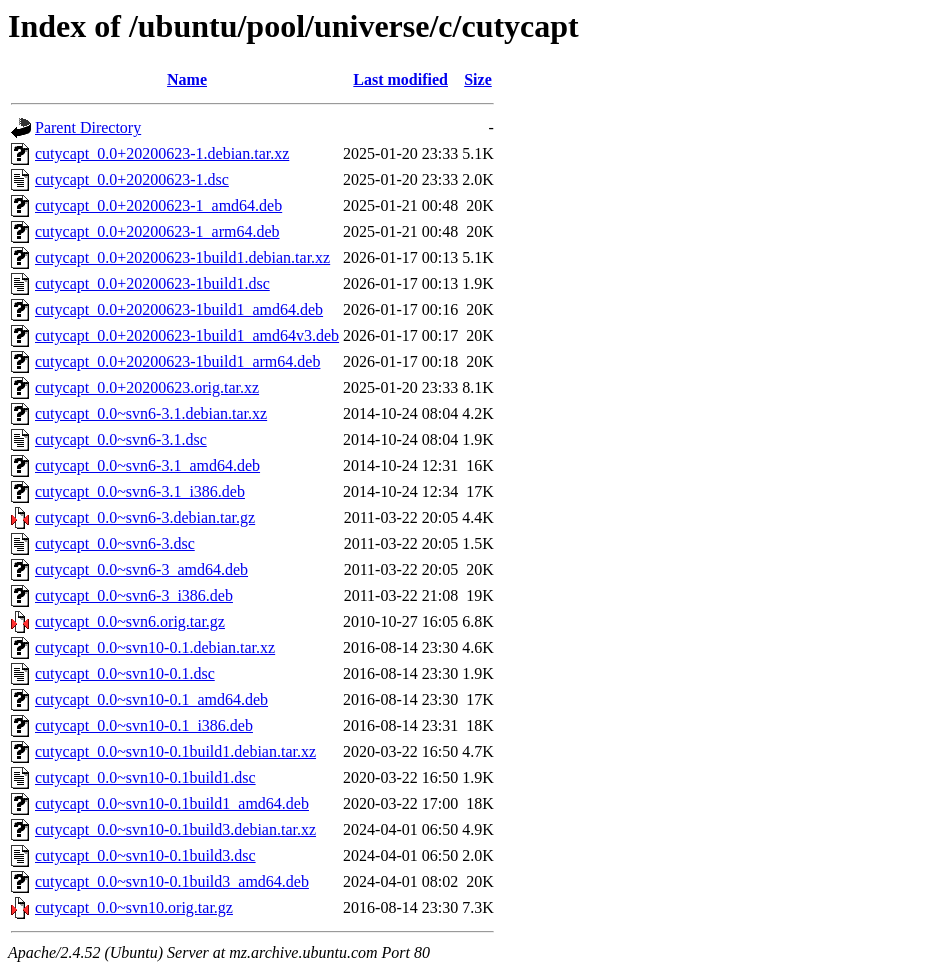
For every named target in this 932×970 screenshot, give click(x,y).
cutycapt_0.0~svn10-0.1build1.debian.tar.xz (175, 751)
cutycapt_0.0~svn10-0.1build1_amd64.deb (172, 803)
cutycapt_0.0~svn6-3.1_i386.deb (140, 491)
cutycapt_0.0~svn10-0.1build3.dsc (145, 855)
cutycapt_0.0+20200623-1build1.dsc (152, 283)
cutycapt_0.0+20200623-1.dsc (132, 179)
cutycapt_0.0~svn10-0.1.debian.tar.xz (155, 647)
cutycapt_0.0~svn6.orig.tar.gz (130, 621)
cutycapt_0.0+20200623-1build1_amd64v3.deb (187, 335)
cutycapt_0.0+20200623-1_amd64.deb (158, 205)
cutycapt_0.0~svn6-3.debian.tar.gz (145, 517)
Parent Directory (88, 127)
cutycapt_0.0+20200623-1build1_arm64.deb (177, 361)
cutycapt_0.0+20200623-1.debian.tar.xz (162, 153)
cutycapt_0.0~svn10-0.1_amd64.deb (151, 699)
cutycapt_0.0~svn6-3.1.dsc (121, 439)
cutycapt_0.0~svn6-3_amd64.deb (141, 569)
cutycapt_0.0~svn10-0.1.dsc (125, 673)
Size (478, 79)
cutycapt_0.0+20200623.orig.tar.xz (147, 387)
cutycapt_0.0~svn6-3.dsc (115, 543)
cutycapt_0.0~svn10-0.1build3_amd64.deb (172, 881)
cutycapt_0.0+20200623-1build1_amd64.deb (179, 309)
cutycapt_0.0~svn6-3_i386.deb (134, 595)
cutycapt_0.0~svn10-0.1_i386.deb (144, 725)
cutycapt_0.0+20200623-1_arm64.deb (157, 231)
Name (187, 79)
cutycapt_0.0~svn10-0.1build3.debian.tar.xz (175, 829)
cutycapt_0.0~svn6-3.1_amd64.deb (147, 465)
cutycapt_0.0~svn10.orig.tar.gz (134, 907)
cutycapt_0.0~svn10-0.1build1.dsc (145, 777)
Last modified (400, 79)
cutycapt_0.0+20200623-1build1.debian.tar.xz (182, 257)
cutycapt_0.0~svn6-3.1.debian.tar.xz (151, 413)
